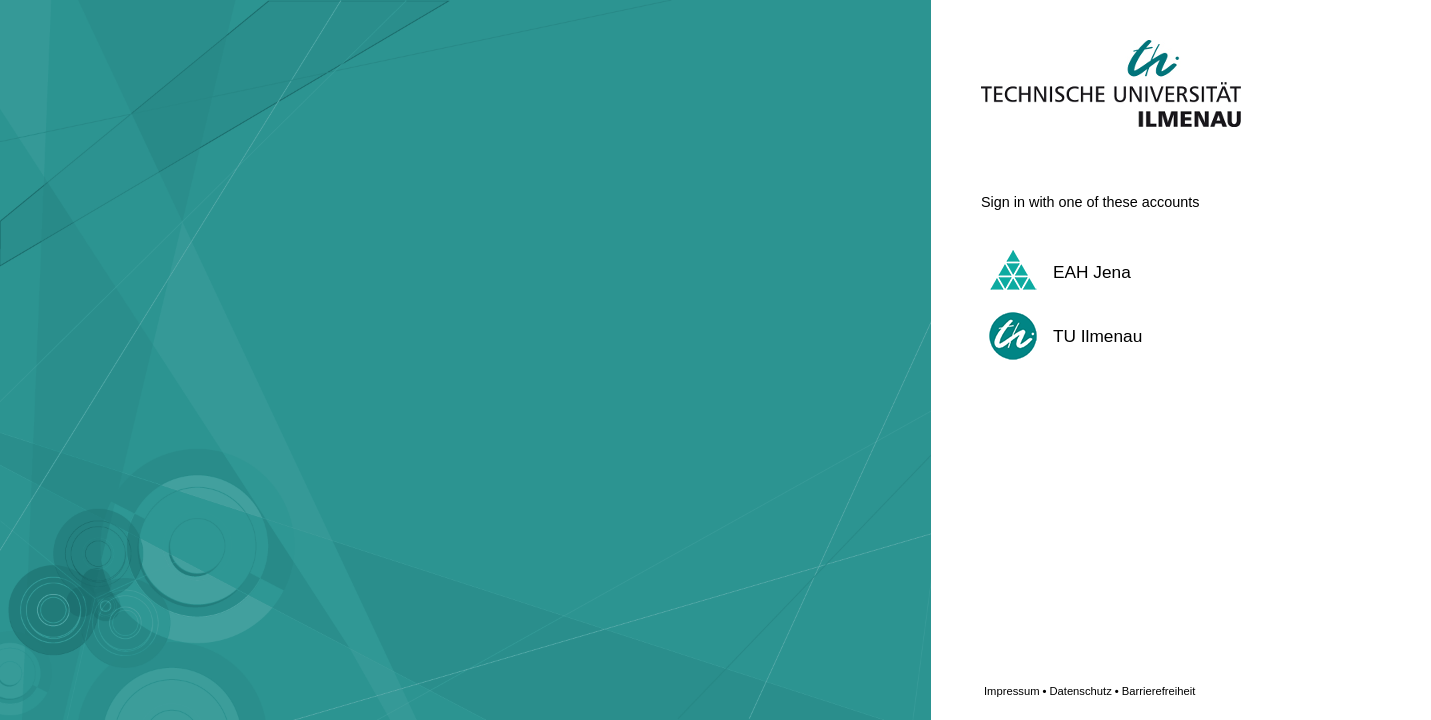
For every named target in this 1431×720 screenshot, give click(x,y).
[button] (1156, 272)
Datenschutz (1083, 691)
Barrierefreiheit (1159, 691)
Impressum (1015, 691)
